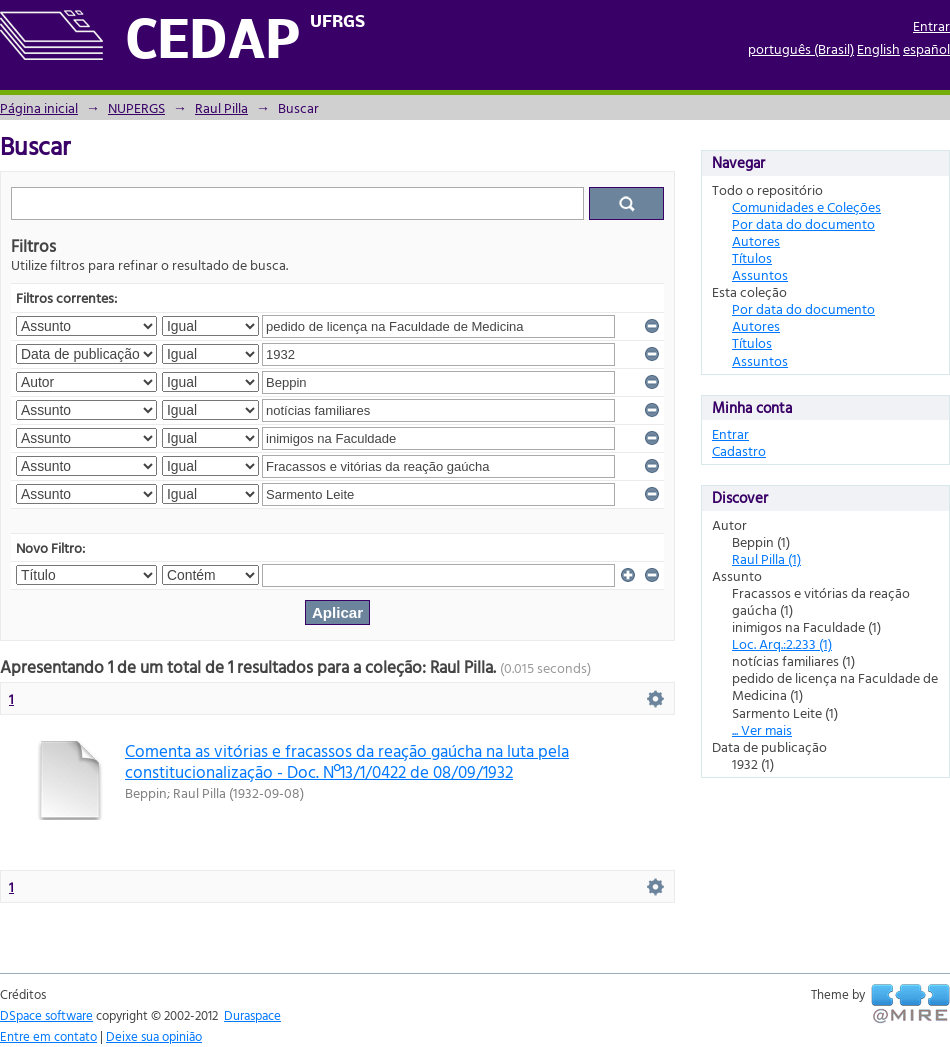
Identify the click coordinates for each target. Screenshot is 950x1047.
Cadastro (739, 450)
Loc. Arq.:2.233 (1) (782, 643)
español (926, 48)
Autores (756, 240)
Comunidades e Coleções (806, 206)
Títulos (752, 257)
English (878, 48)
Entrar (931, 25)
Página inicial (39, 107)
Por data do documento (803, 223)
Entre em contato (48, 1036)
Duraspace (252, 1015)
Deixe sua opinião (154, 1036)
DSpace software (46, 1015)
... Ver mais (762, 729)
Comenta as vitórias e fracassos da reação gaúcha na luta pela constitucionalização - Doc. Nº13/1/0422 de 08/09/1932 (347, 761)
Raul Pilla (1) (766, 558)
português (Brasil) (801, 48)
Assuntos (760, 274)
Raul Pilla (221, 107)
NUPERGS (136, 107)
